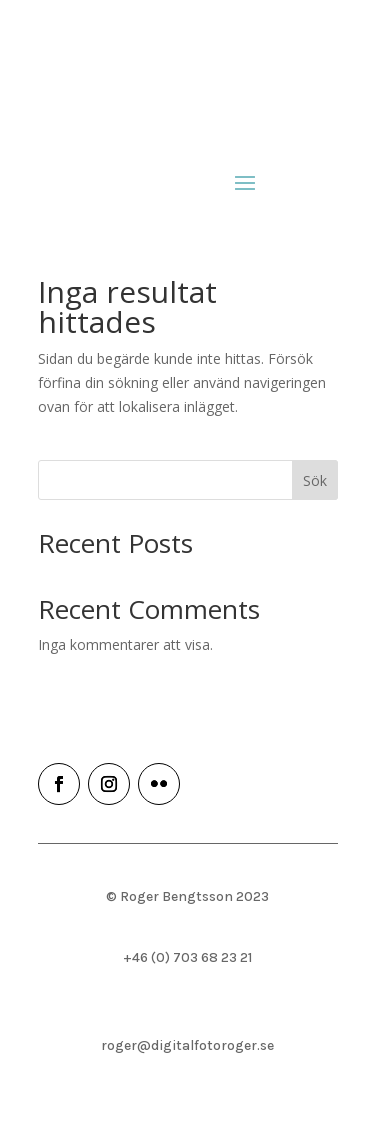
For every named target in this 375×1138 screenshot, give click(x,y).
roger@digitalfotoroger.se (187, 1045)
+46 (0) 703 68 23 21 (187, 957)
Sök (315, 480)
